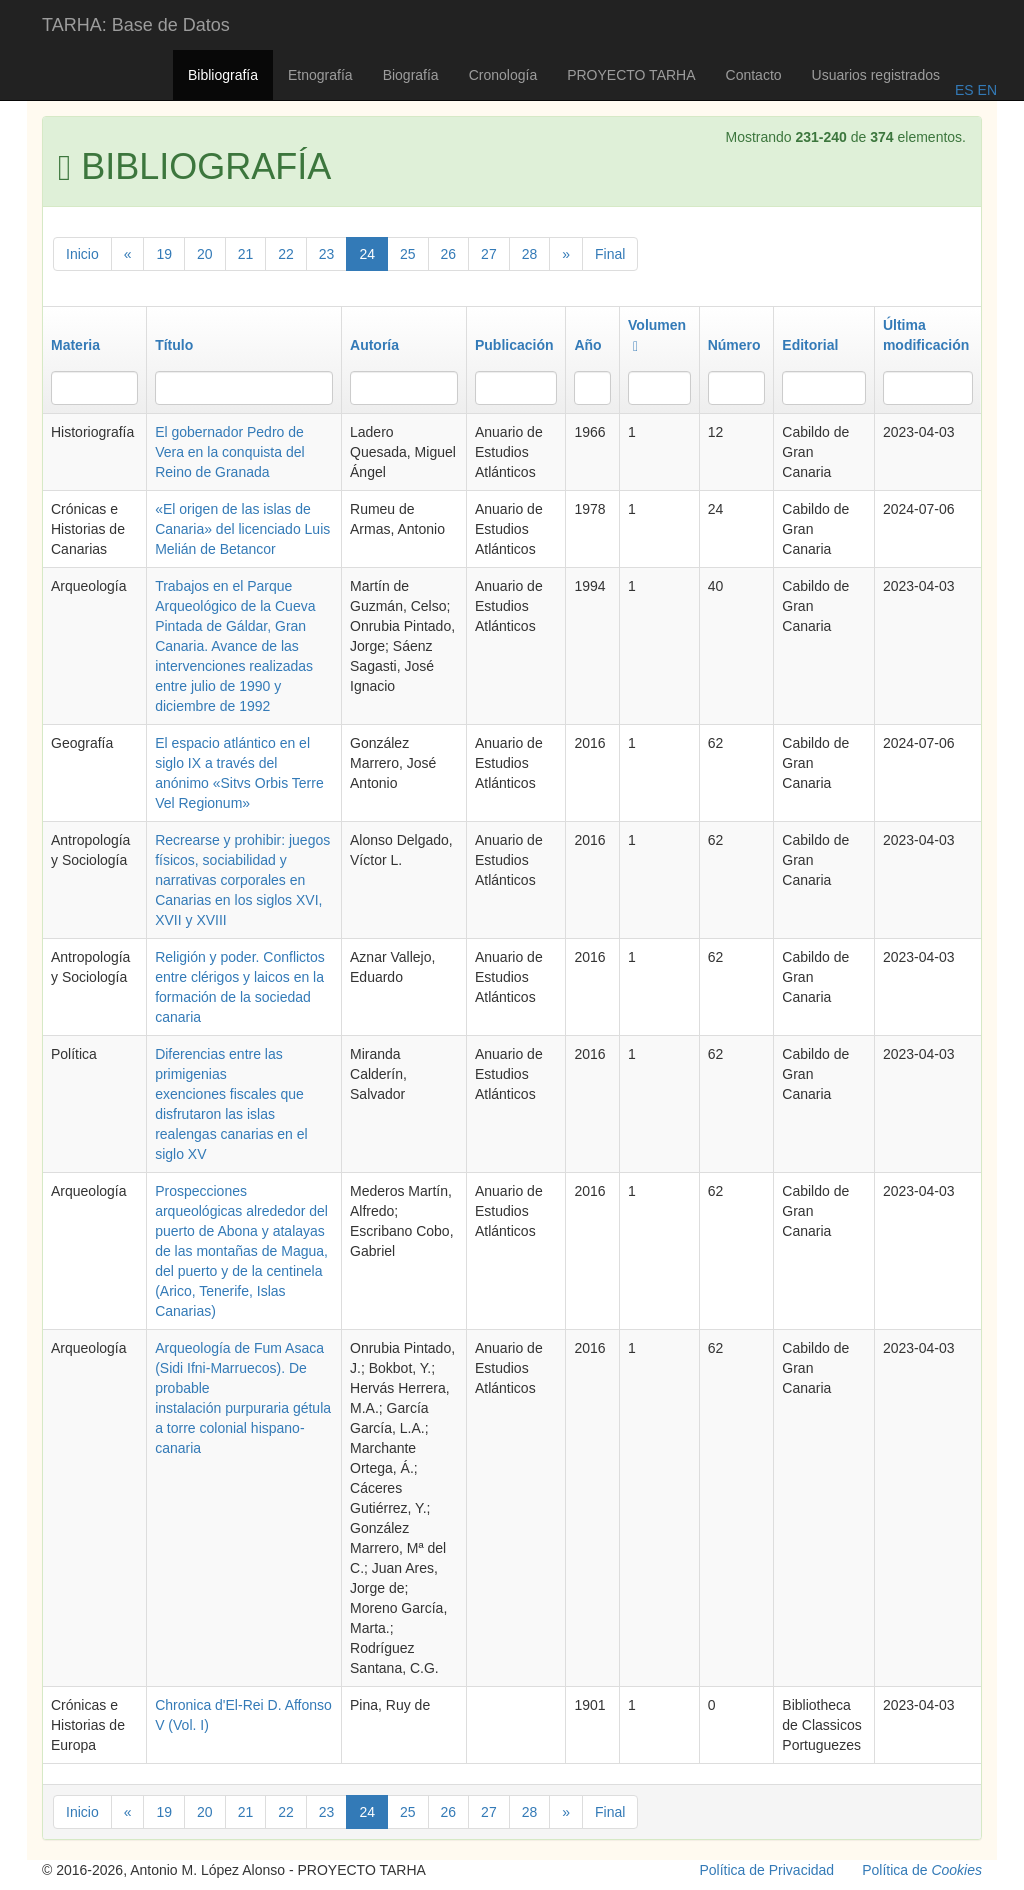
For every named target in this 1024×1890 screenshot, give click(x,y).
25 (408, 254)
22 (286, 254)
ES (964, 90)
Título (174, 345)
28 (530, 254)
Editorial (810, 345)
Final (610, 254)
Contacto (754, 75)
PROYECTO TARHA (631, 75)
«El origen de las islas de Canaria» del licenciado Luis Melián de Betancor (242, 529)
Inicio (82, 254)
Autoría (374, 345)
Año (587, 345)
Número (734, 345)
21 (246, 254)
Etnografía (320, 75)
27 (489, 254)
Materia (75, 345)
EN (985, 90)
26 (449, 254)
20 (205, 254)
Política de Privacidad (767, 1870)
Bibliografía (223, 75)
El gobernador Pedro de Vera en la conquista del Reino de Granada (229, 452)
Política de (922, 1870)
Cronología (503, 75)
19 (164, 254)
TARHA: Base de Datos (136, 25)
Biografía (411, 75)
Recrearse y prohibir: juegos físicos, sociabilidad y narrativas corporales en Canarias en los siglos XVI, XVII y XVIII (242, 880)
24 (367, 254)
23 (327, 254)
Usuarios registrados (876, 75)
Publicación (514, 345)
